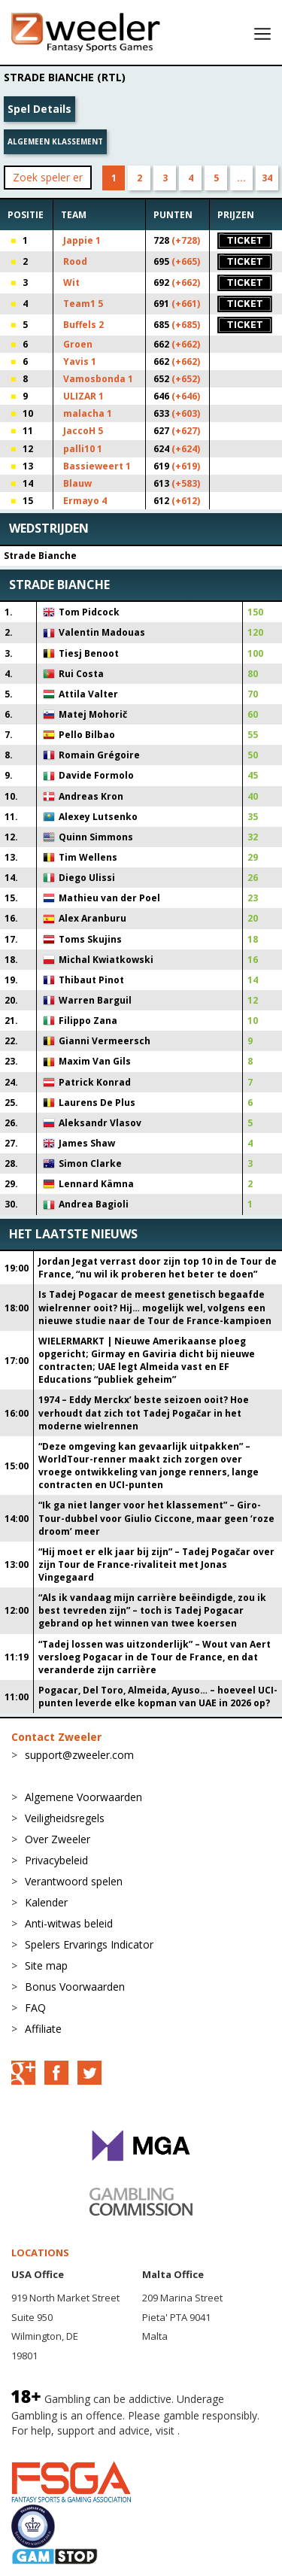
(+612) (185, 500)
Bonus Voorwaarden (75, 1986)
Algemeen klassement (55, 141)
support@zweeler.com (79, 1755)
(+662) (185, 282)
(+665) (185, 261)
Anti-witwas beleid (69, 1923)
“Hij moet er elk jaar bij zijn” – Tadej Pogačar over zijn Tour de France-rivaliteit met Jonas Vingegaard (156, 1564)
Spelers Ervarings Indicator (89, 1944)
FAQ (35, 2007)
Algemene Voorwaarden (83, 1797)
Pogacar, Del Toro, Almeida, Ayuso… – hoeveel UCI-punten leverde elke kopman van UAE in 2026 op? (157, 1696)
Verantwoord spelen (74, 1881)
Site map (46, 1965)
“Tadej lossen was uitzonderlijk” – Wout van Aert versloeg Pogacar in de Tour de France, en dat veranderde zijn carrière (154, 1657)
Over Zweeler (57, 1839)
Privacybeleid (56, 1860)
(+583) (185, 483)
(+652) (185, 378)
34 (267, 178)
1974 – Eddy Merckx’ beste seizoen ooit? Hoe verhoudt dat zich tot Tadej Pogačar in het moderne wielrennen (143, 1412)
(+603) (185, 413)
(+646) (185, 396)
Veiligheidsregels (65, 1818)
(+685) (185, 324)
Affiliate (43, 2029)
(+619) (185, 466)
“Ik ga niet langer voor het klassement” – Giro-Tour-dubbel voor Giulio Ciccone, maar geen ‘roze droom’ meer (156, 1518)
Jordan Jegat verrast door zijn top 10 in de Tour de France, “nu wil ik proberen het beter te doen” (157, 1267)
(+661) (185, 303)
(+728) (185, 240)
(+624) (185, 448)
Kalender (46, 1902)
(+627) (185, 430)
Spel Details (39, 109)
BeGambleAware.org (61, 2445)
